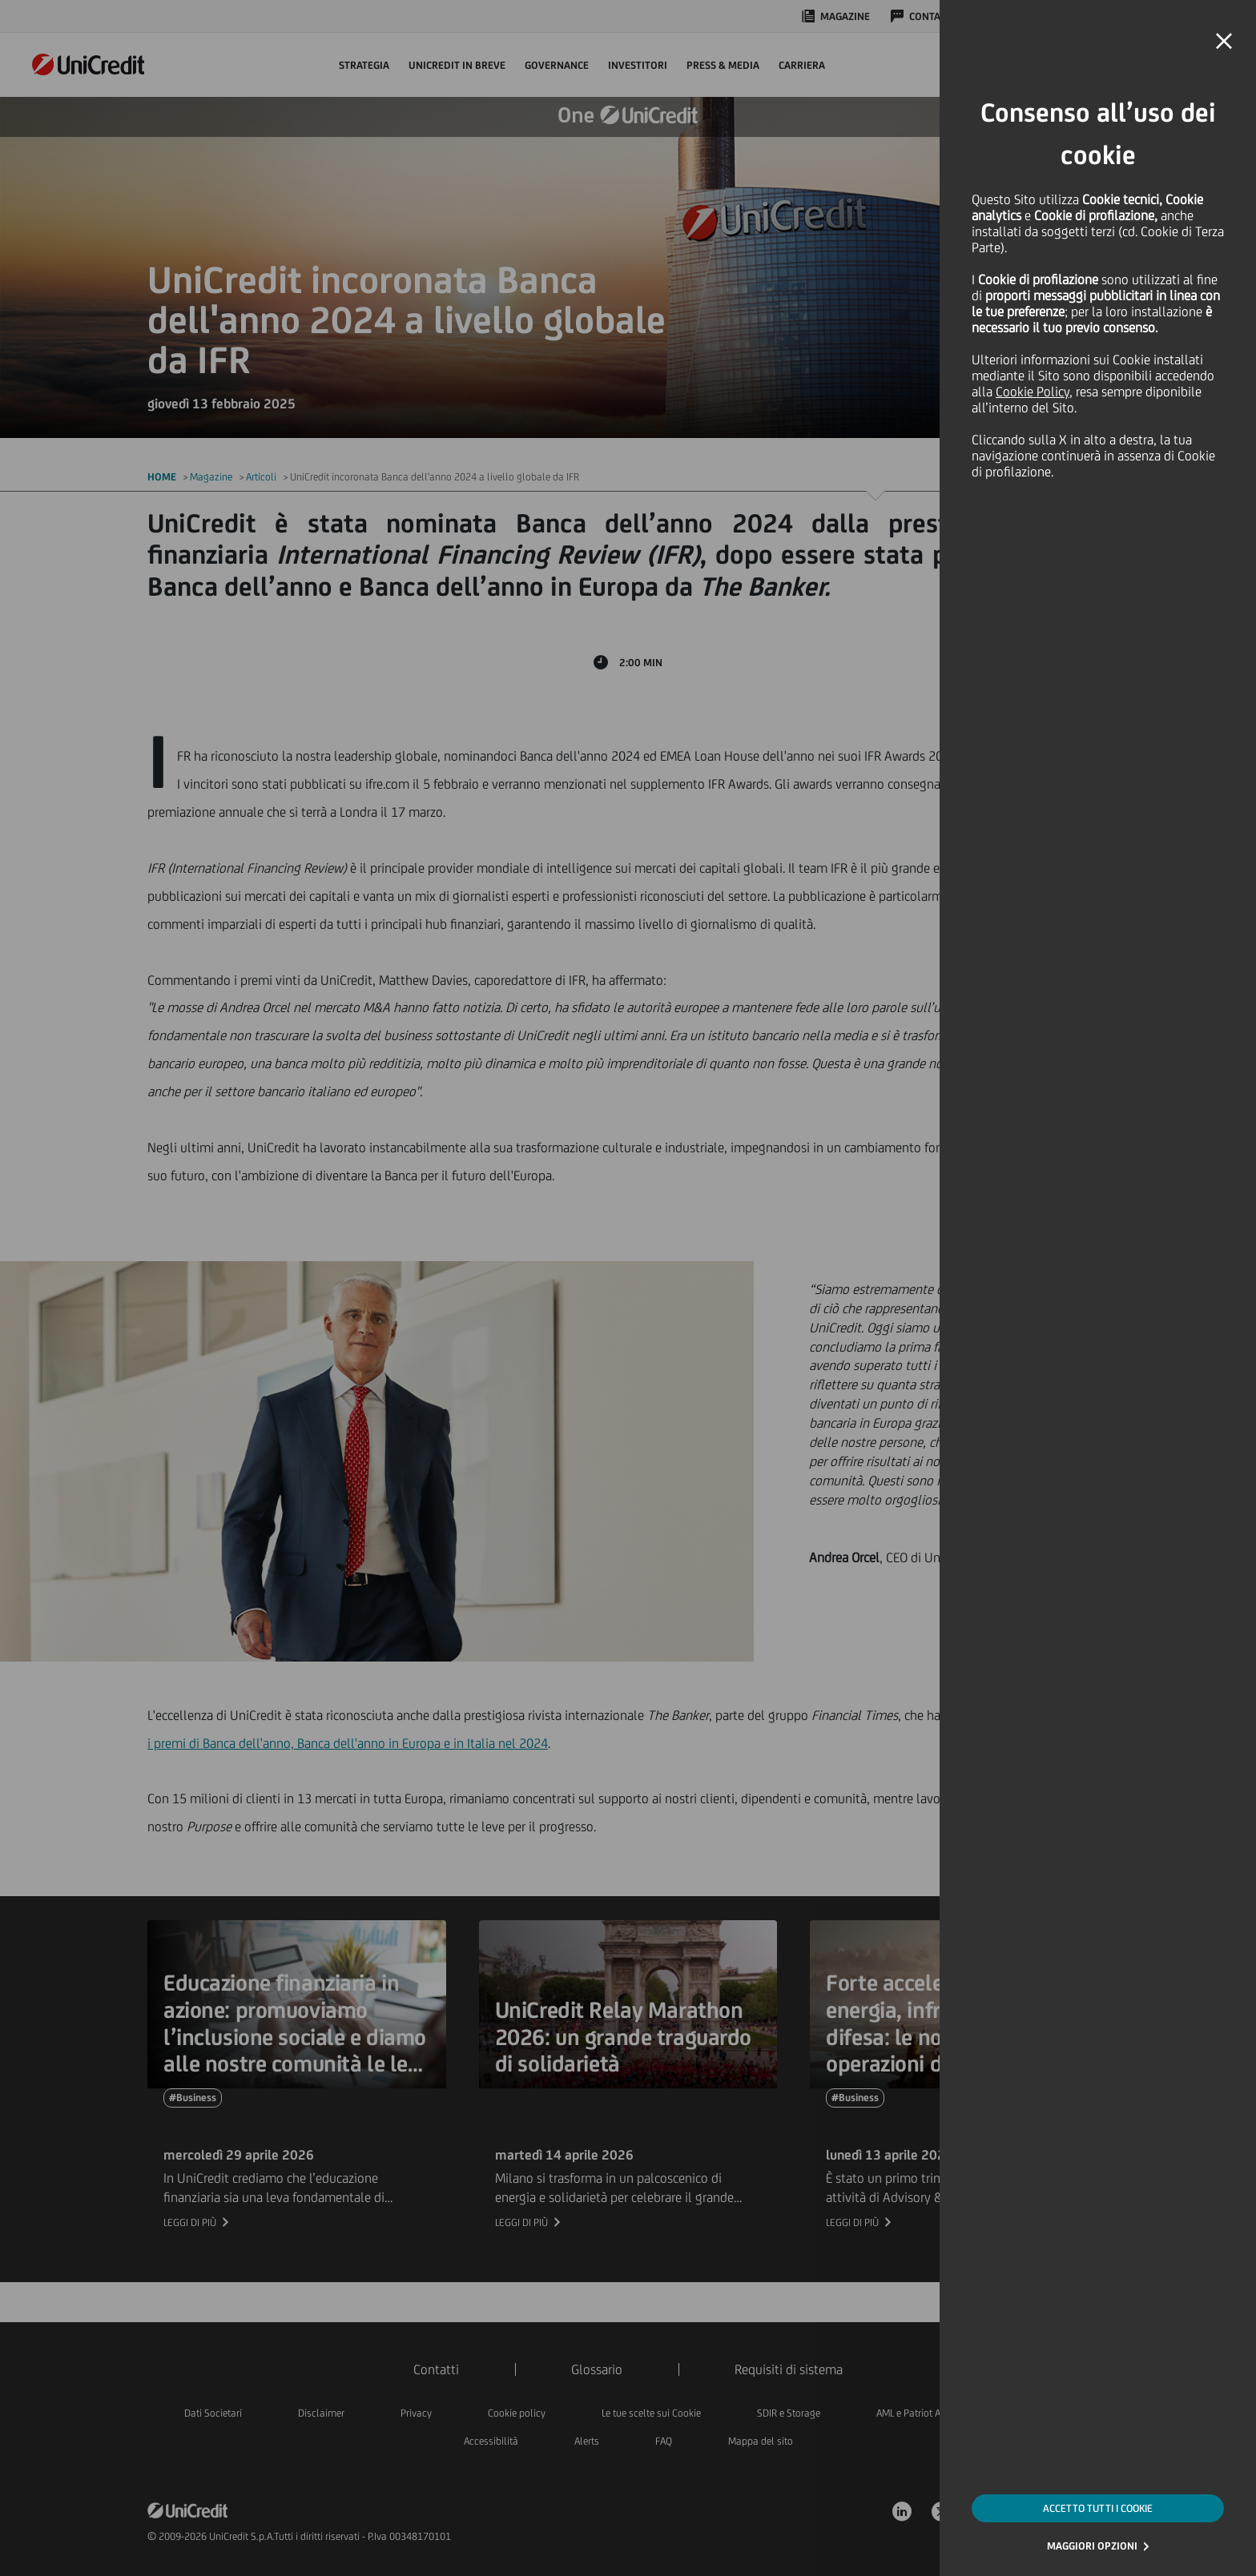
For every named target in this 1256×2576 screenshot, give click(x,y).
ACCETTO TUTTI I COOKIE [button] (1098, 2508)
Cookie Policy (1032, 392)
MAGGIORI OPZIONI (1092, 2546)
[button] (1224, 41)
